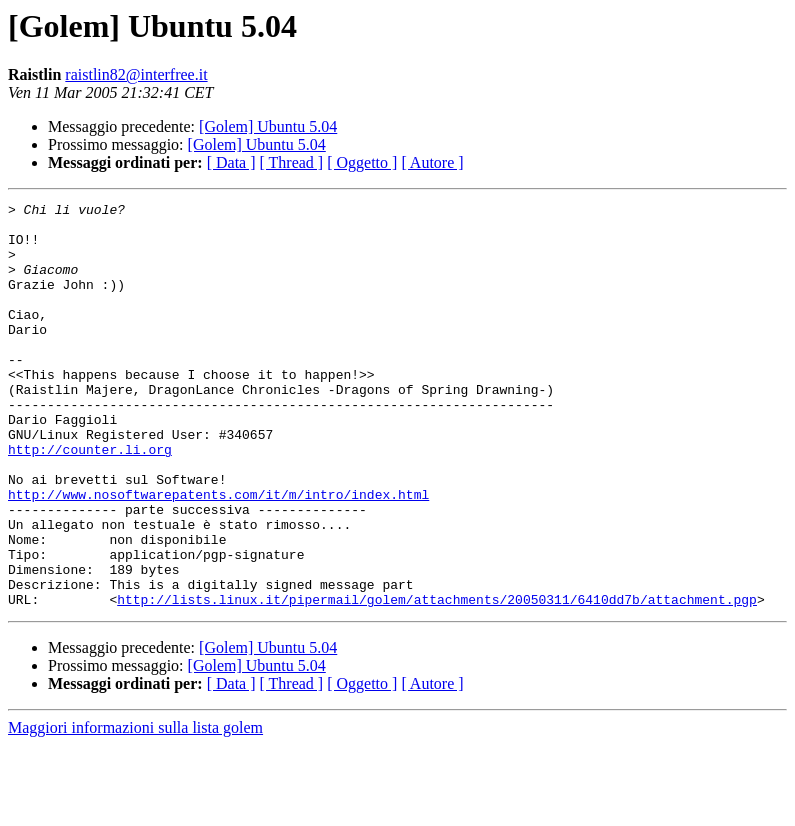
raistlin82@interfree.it (136, 74)
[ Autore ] (432, 162)
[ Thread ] (292, 162)
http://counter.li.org (90, 500)
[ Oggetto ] (362, 162)
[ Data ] (231, 162)
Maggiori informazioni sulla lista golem (135, 808)
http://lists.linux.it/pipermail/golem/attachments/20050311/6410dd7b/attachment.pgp (437, 680)
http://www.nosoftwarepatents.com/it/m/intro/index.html (218, 554)
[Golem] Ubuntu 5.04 (268, 126)
